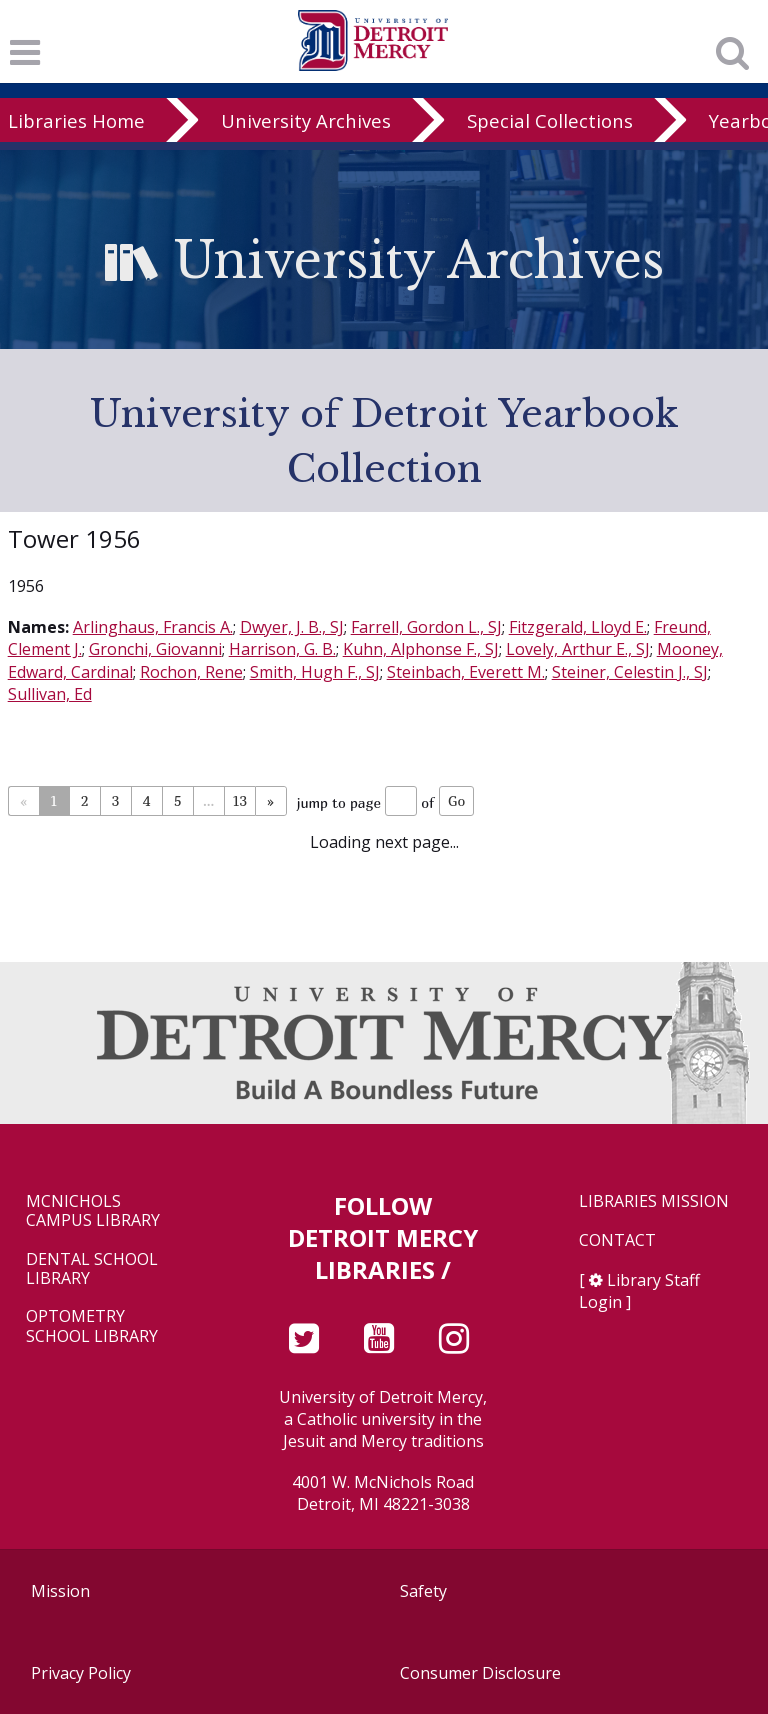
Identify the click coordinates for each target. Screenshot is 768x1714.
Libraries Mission (654, 1201)
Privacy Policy (81, 1673)
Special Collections (550, 120)
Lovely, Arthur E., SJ (578, 649)
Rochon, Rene (191, 672)
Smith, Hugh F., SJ (315, 672)
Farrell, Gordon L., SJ (426, 627)
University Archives (306, 120)
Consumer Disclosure (480, 1673)
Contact (617, 1240)
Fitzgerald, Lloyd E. (578, 627)
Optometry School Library (92, 1326)
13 (239, 800)
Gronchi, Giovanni (155, 649)
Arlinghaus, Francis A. (153, 627)
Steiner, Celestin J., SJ (630, 672)
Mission (60, 1591)
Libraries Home (76, 120)
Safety (423, 1591)
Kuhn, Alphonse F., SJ (421, 649)
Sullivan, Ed (50, 694)
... (208, 800)
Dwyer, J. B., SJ (292, 627)
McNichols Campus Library (93, 1211)
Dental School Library (92, 1269)
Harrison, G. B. (282, 649)
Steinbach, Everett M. (466, 672)
